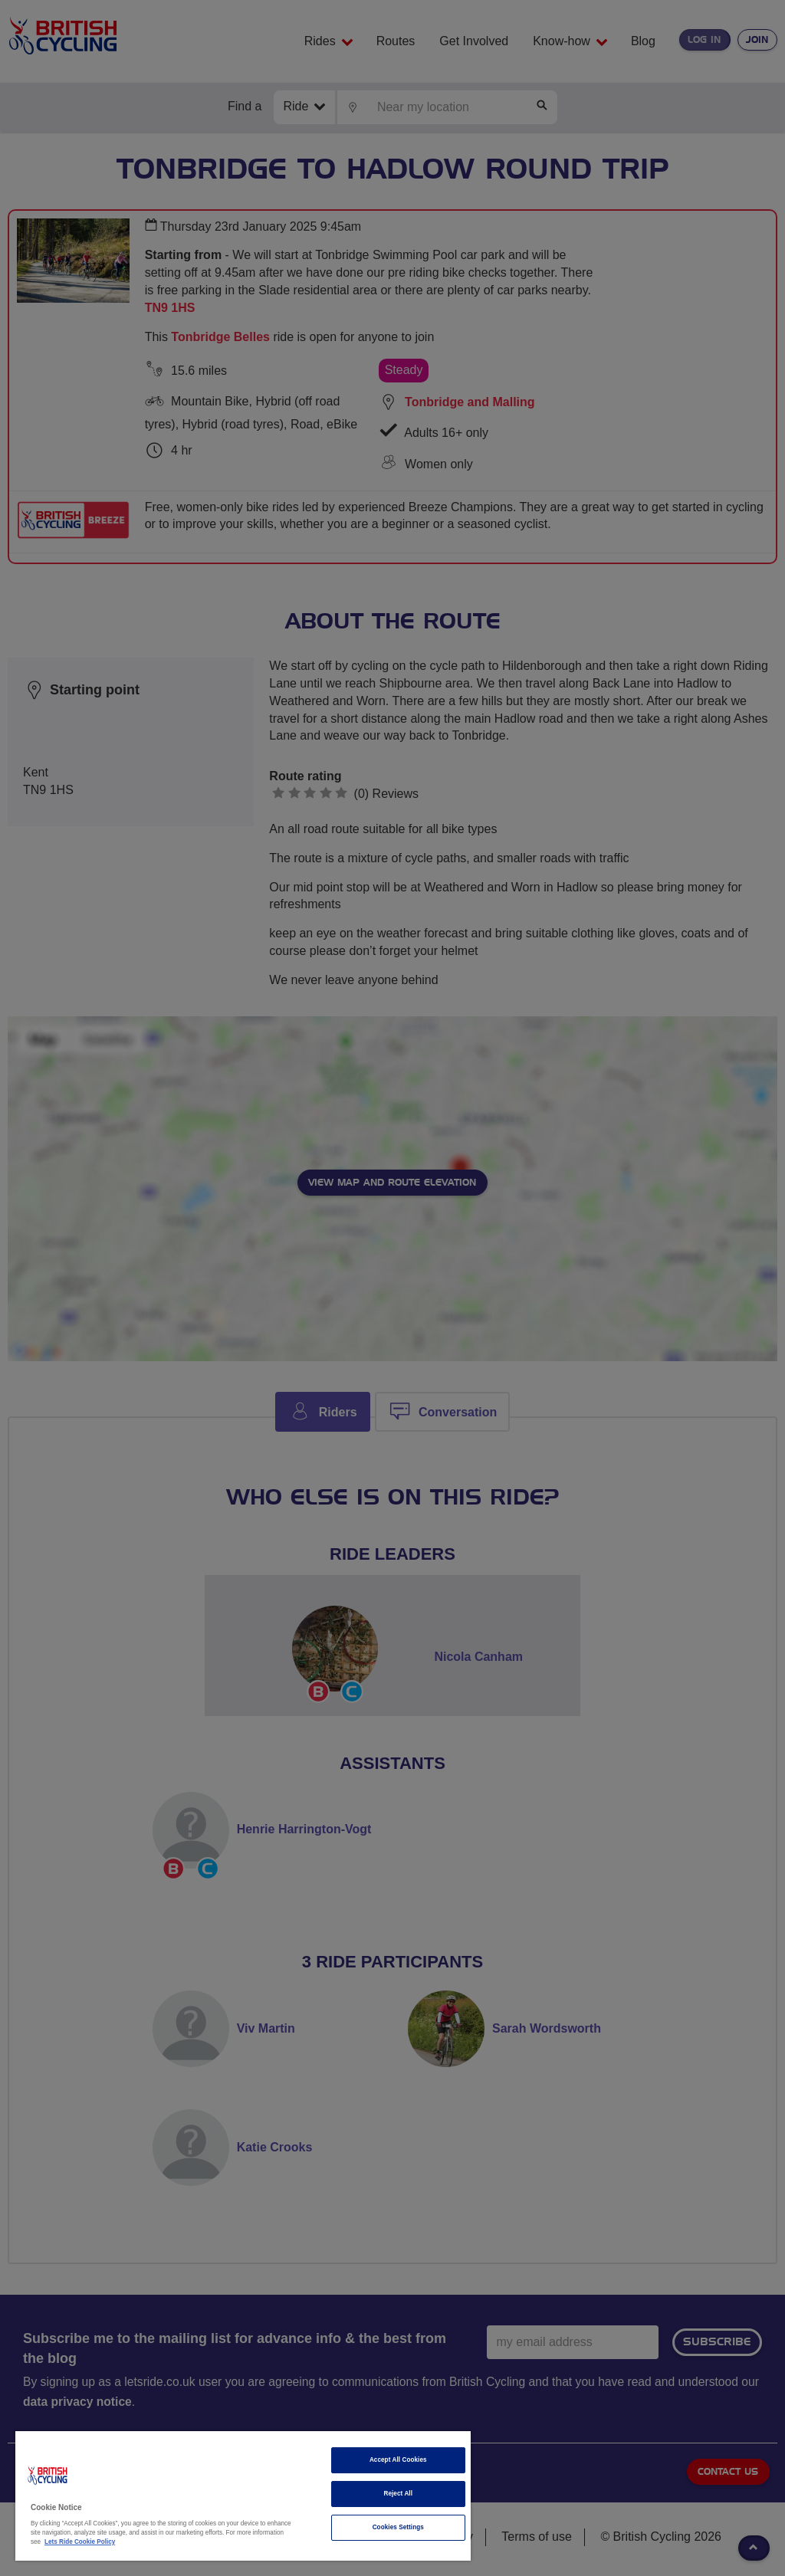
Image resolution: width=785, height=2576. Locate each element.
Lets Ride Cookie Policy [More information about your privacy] (79, 2541)
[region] (243, 2496)
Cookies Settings (398, 2527)
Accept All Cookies (398, 2459)
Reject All (397, 2493)
